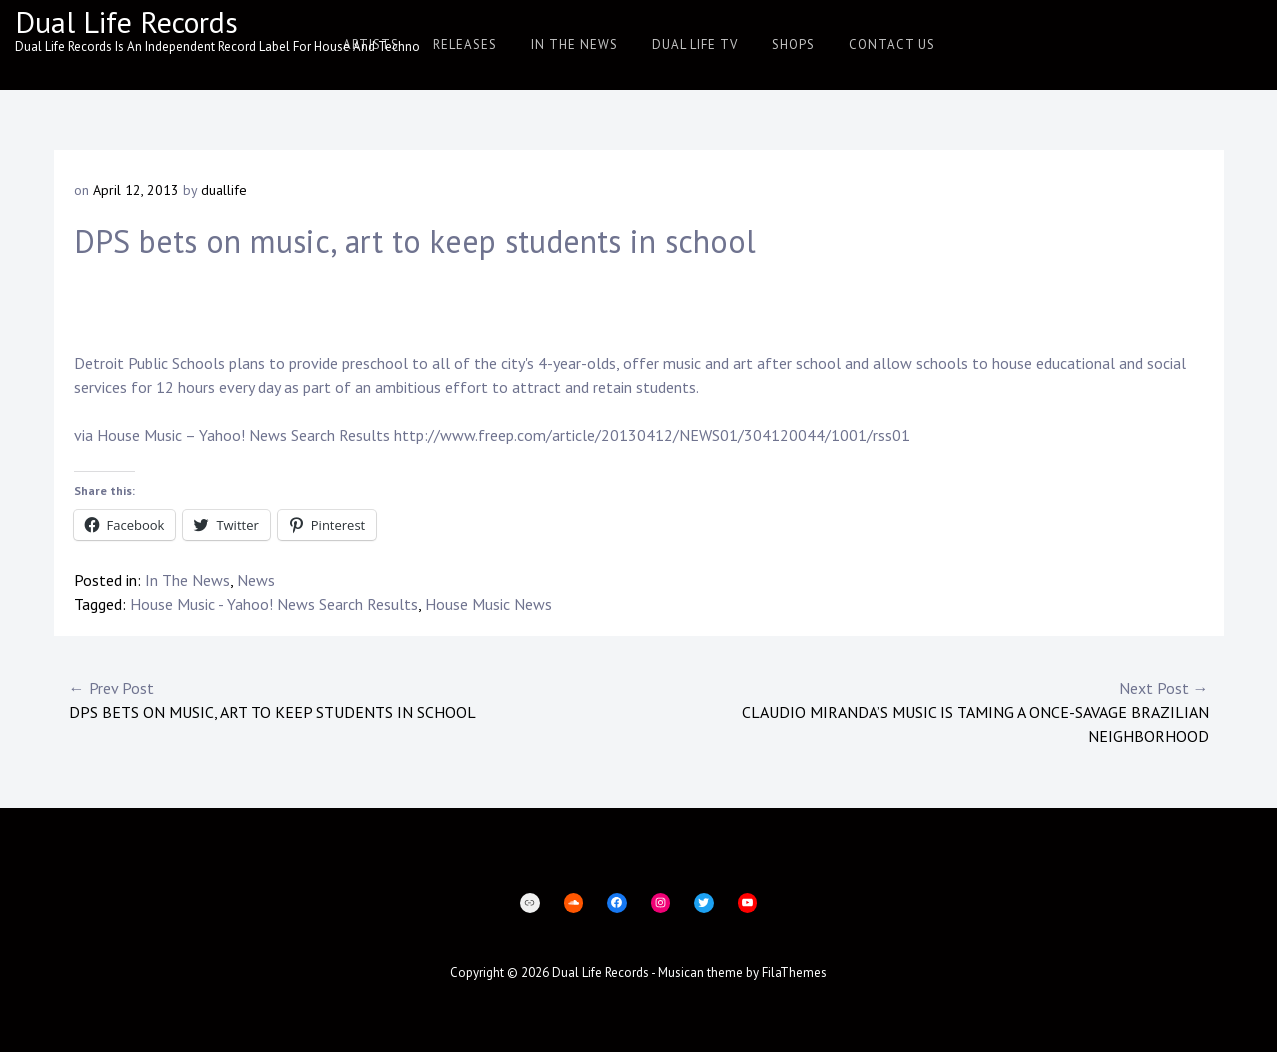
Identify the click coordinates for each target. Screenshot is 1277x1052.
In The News (574, 44)
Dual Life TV (695, 44)
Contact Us (892, 44)
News (256, 580)
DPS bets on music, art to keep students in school (354, 699)
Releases (465, 44)
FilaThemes (794, 972)
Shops (793, 44)
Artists (371, 44)
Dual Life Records (126, 21)
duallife (224, 190)
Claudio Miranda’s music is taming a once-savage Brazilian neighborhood (924, 711)
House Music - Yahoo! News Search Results (274, 604)
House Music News (488, 604)
